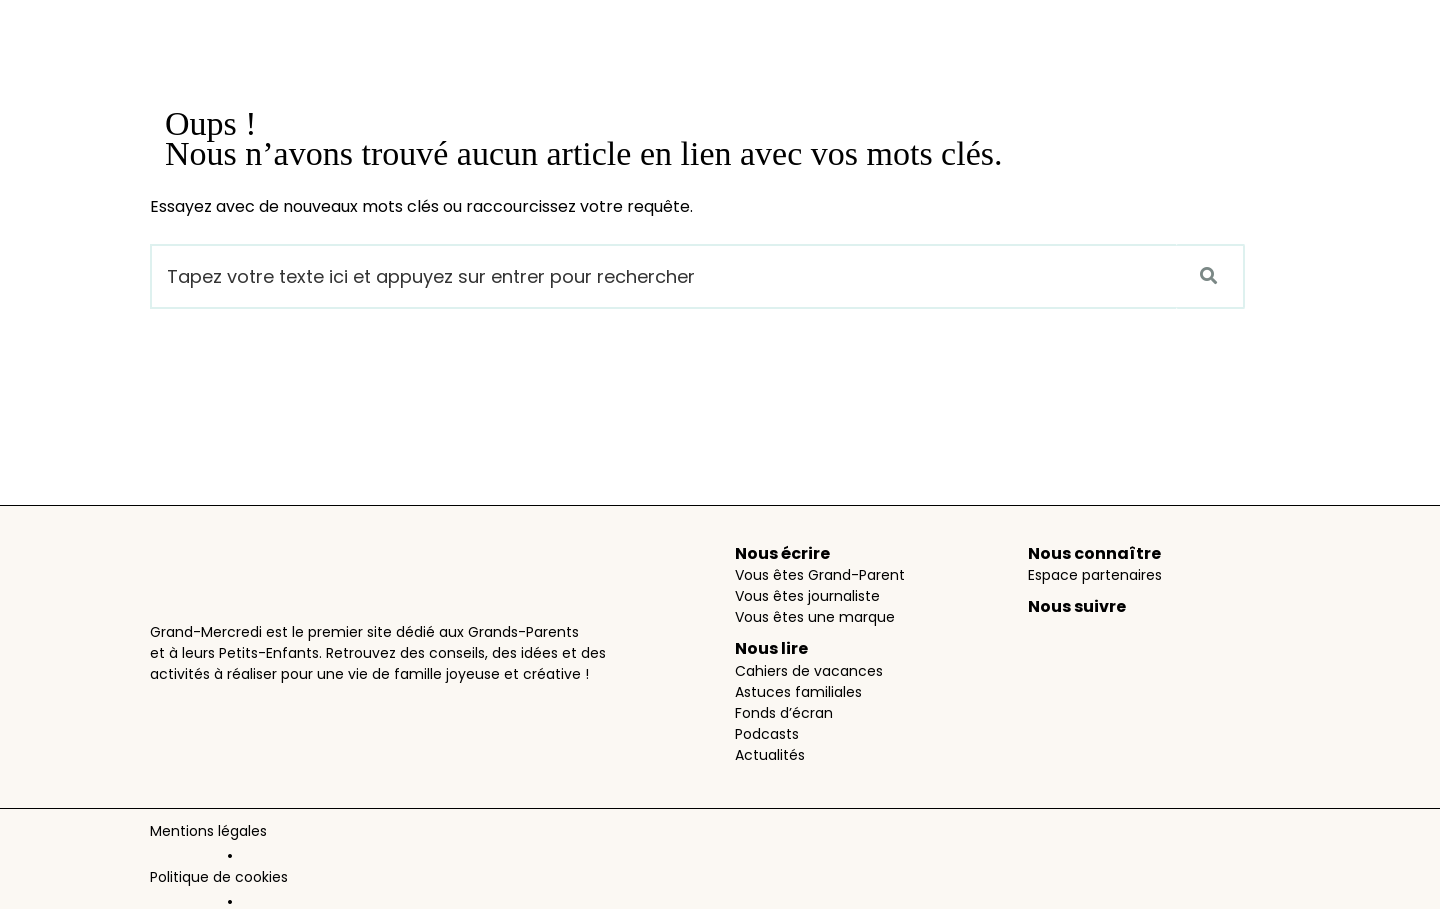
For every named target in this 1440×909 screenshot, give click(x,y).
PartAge (585, 885)
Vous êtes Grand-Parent (820, 575)
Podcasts (767, 734)
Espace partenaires (1095, 575)
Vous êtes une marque (815, 617)
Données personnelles (514, 835)
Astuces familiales (798, 692)
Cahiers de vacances (809, 671)
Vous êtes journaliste (807, 596)
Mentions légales (208, 835)
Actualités (770, 755)
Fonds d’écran (784, 713)
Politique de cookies (352, 835)
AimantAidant (677, 885)
